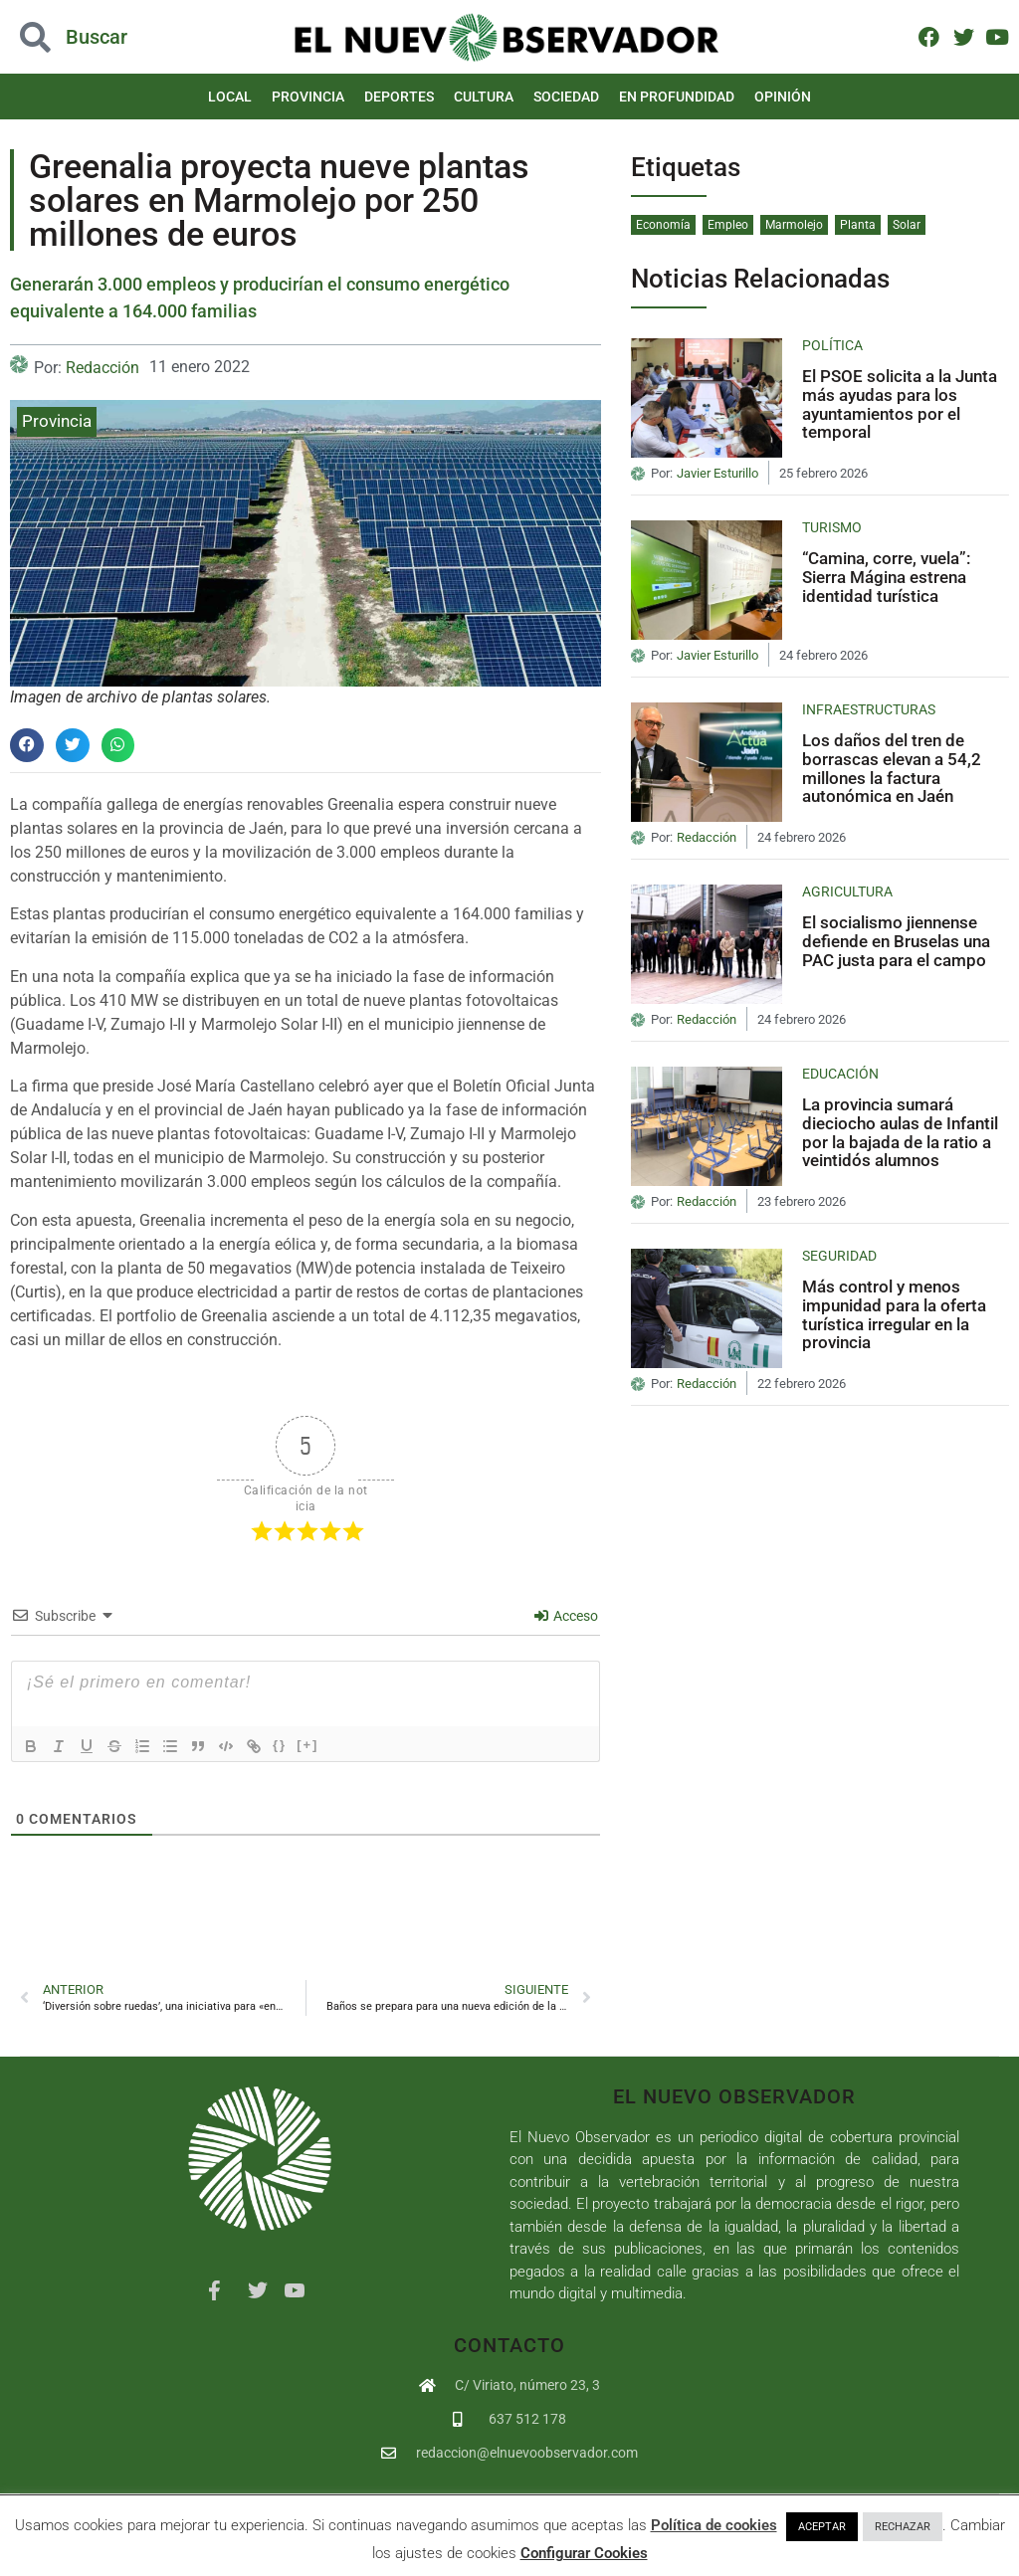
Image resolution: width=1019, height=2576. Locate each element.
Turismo (832, 527)
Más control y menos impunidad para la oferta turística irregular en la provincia (894, 1314)
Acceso (566, 1616)
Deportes (399, 96)
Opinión (782, 96)
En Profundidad (676, 96)
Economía (663, 225)
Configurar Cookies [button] (584, 2553)
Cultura (483, 96)
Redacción (102, 367)
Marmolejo (794, 225)
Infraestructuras (868, 709)
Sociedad (566, 96)
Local (230, 96)
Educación (840, 1074)
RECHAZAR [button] (902, 2526)
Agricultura (847, 891)
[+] (307, 1744)
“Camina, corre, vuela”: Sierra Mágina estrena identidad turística (886, 576)
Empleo (728, 225)
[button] (27, 745)
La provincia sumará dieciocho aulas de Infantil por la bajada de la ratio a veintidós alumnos (900, 1132)
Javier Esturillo (717, 474)
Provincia (308, 96)
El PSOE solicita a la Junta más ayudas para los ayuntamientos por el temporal (899, 404)
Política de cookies (714, 2525)
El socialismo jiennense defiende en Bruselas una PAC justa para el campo (896, 940)
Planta (858, 225)
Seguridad (839, 1256)
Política (832, 345)
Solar (906, 225)
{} (280, 1744)
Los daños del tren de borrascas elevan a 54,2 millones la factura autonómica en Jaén (891, 768)
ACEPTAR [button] (822, 2526)
